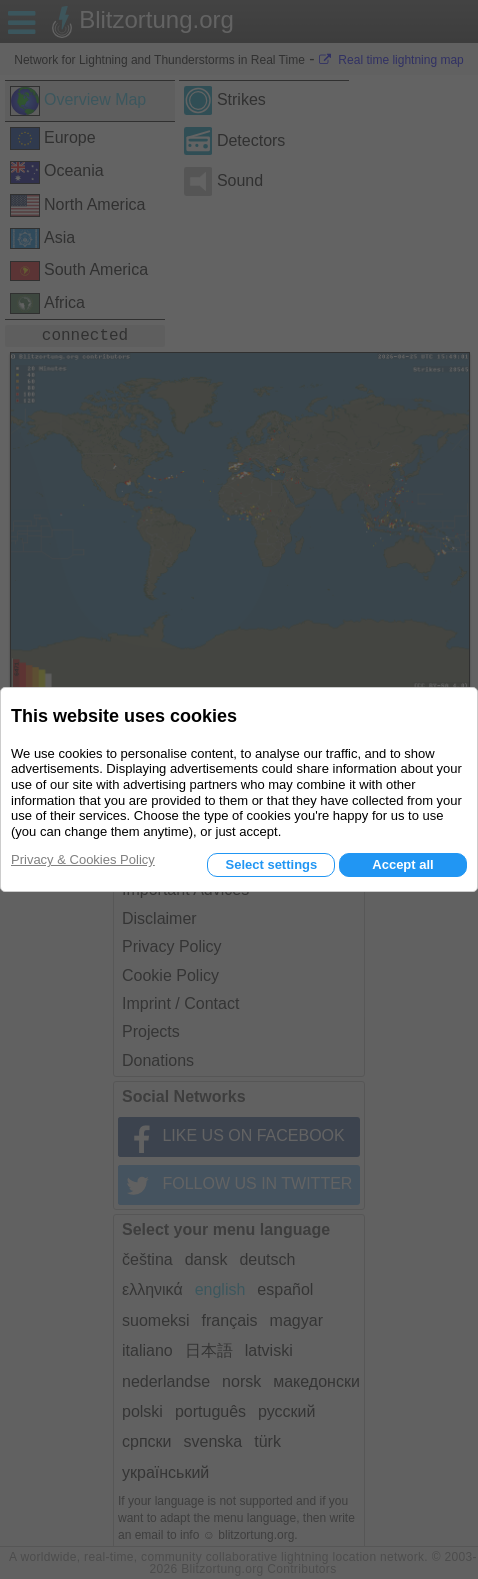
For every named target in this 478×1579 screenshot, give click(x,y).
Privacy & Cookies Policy (83, 859)
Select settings (271, 864)
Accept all (402, 864)
